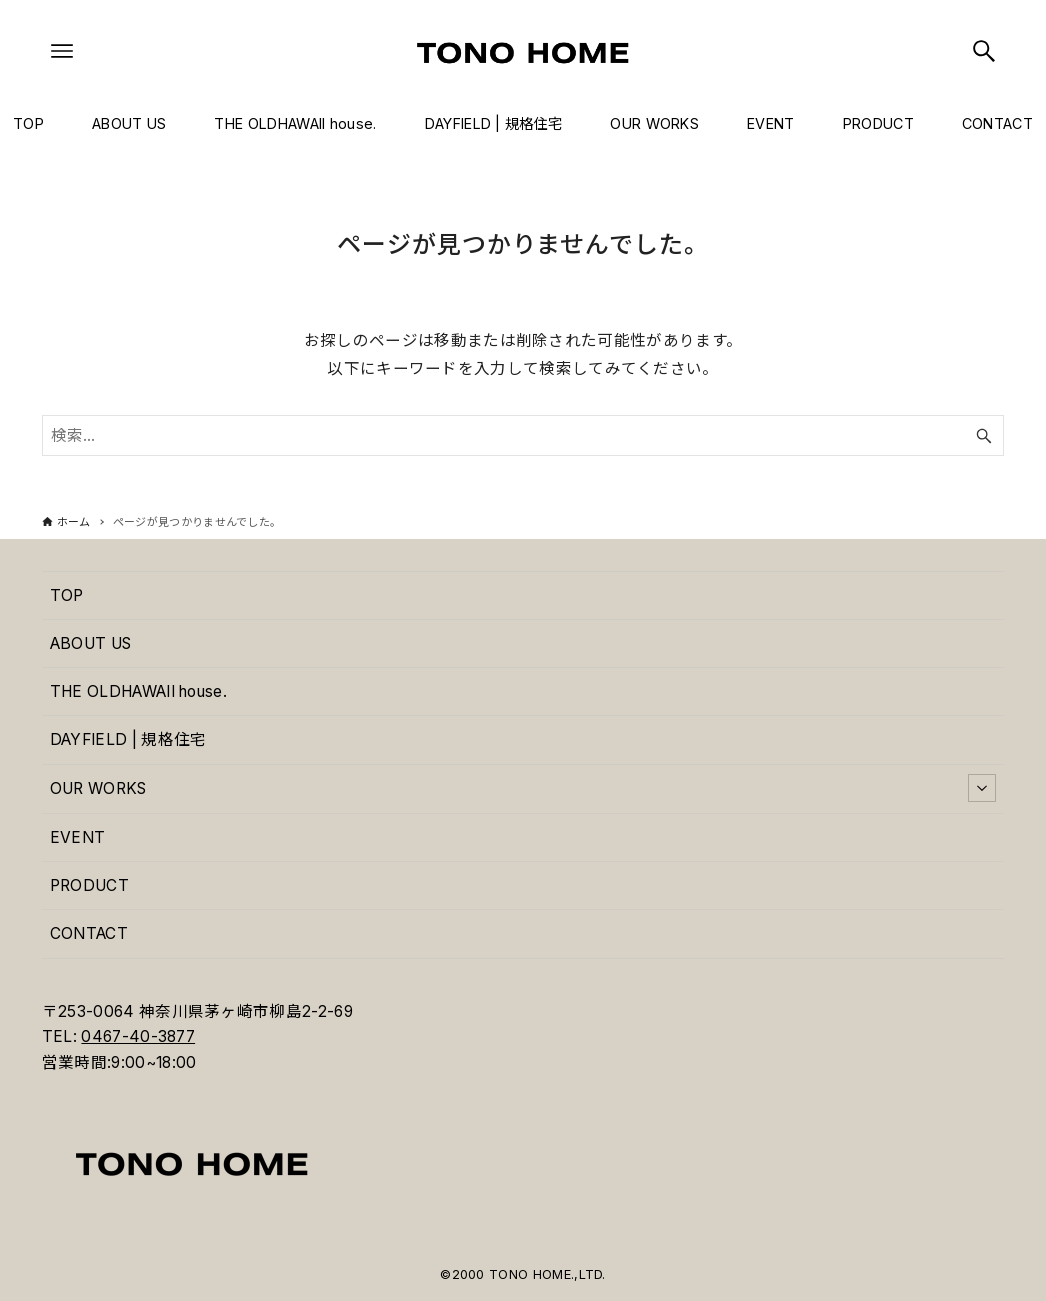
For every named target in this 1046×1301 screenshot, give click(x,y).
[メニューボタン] (62, 51)
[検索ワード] (523, 435)
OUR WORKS (523, 788)
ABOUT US (90, 643)
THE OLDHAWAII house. (138, 691)
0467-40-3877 (138, 1036)
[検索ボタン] (984, 51)
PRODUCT (89, 885)
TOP (67, 595)
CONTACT (89, 933)
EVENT (78, 837)
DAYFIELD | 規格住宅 (128, 739)
